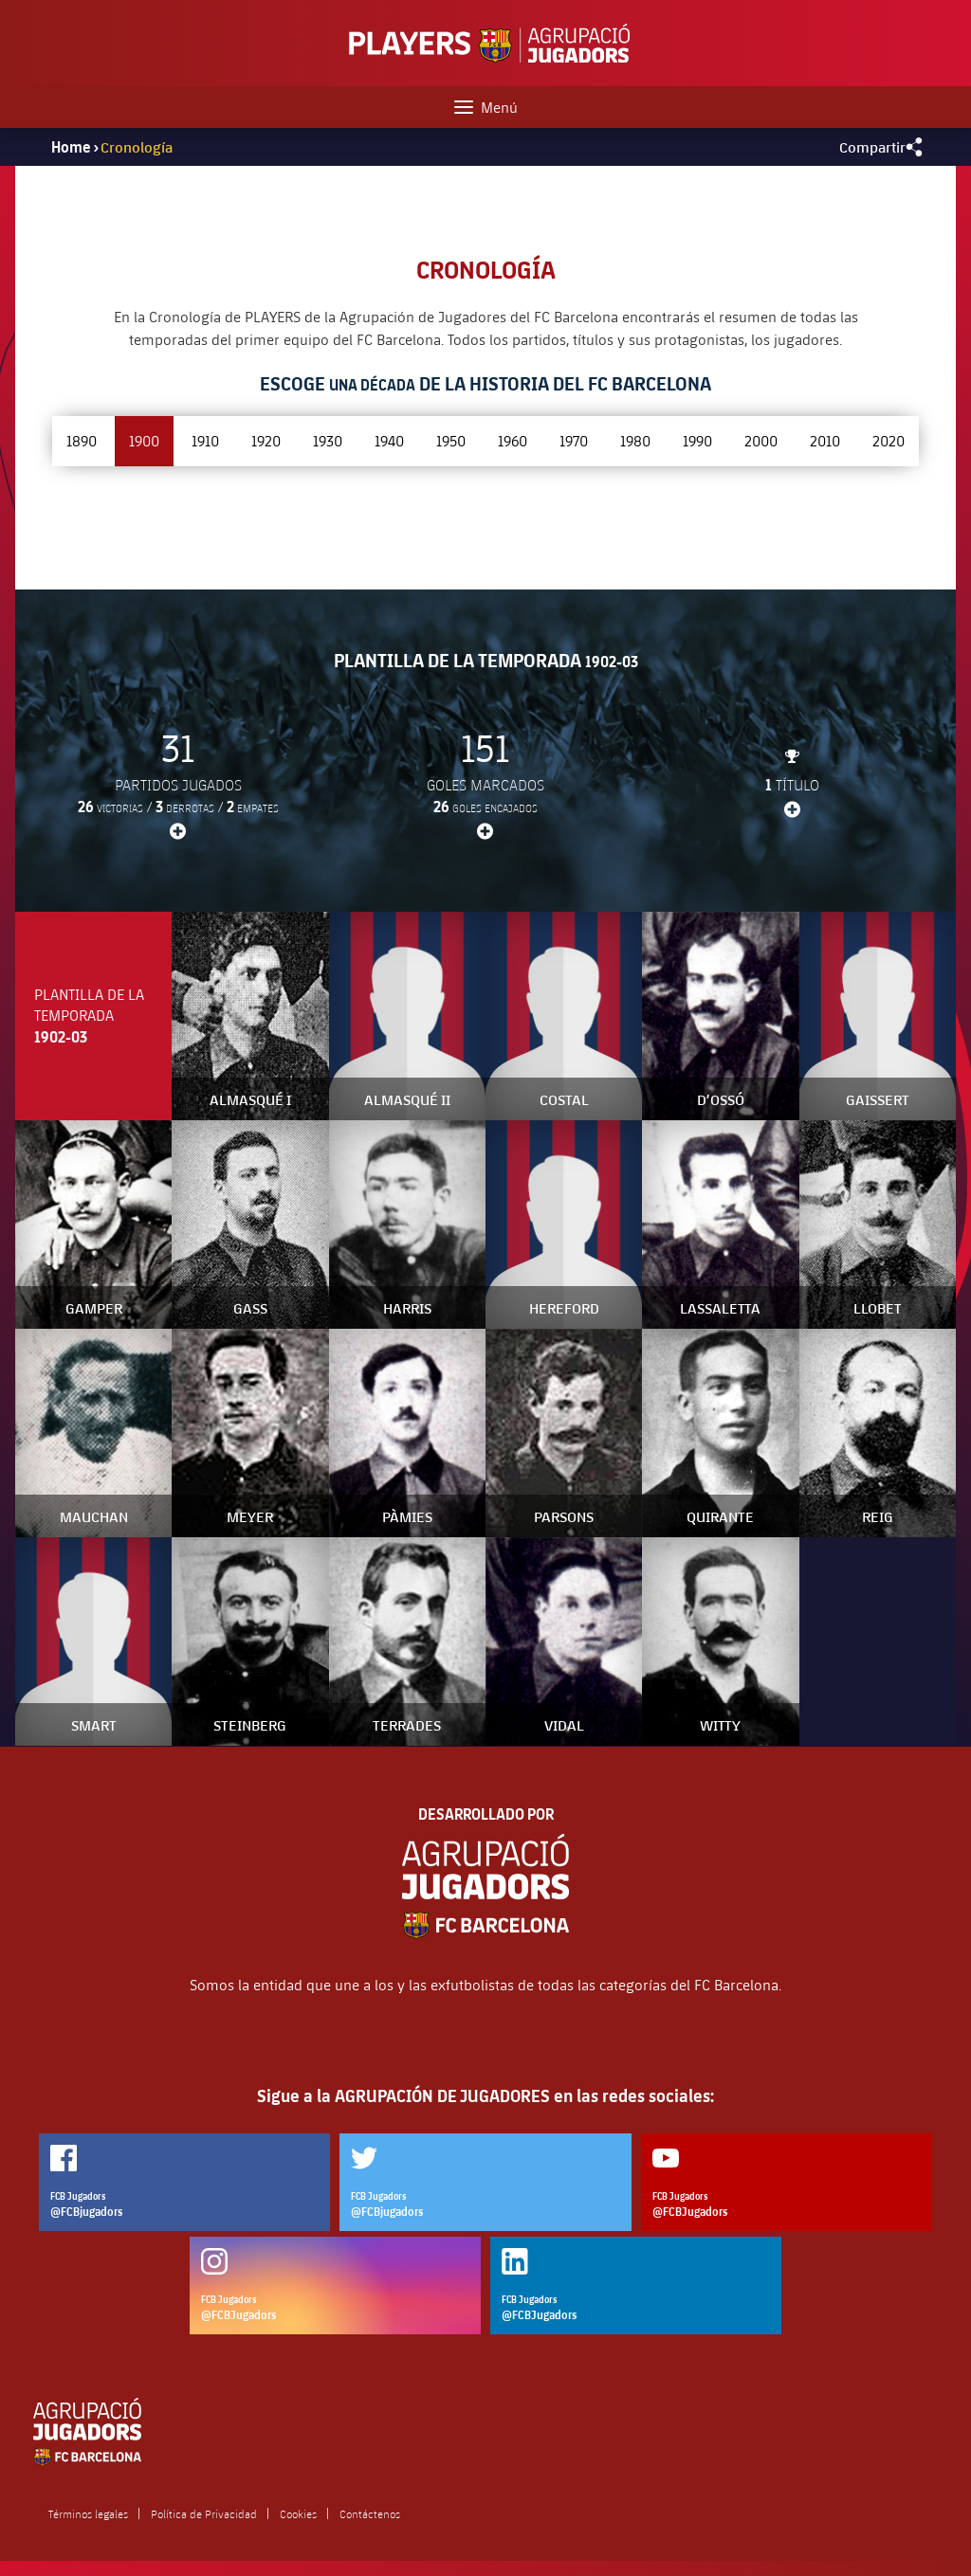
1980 (635, 440)
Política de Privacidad (204, 2513)
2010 (825, 440)
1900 (144, 440)
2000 (761, 440)
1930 (327, 440)
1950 (451, 440)
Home (71, 146)
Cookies (298, 2513)
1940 (389, 440)
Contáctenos (369, 2513)
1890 (81, 440)
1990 (697, 440)
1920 (266, 440)
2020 (888, 440)
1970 (573, 440)
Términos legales (88, 2513)
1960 (512, 440)
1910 (205, 440)
